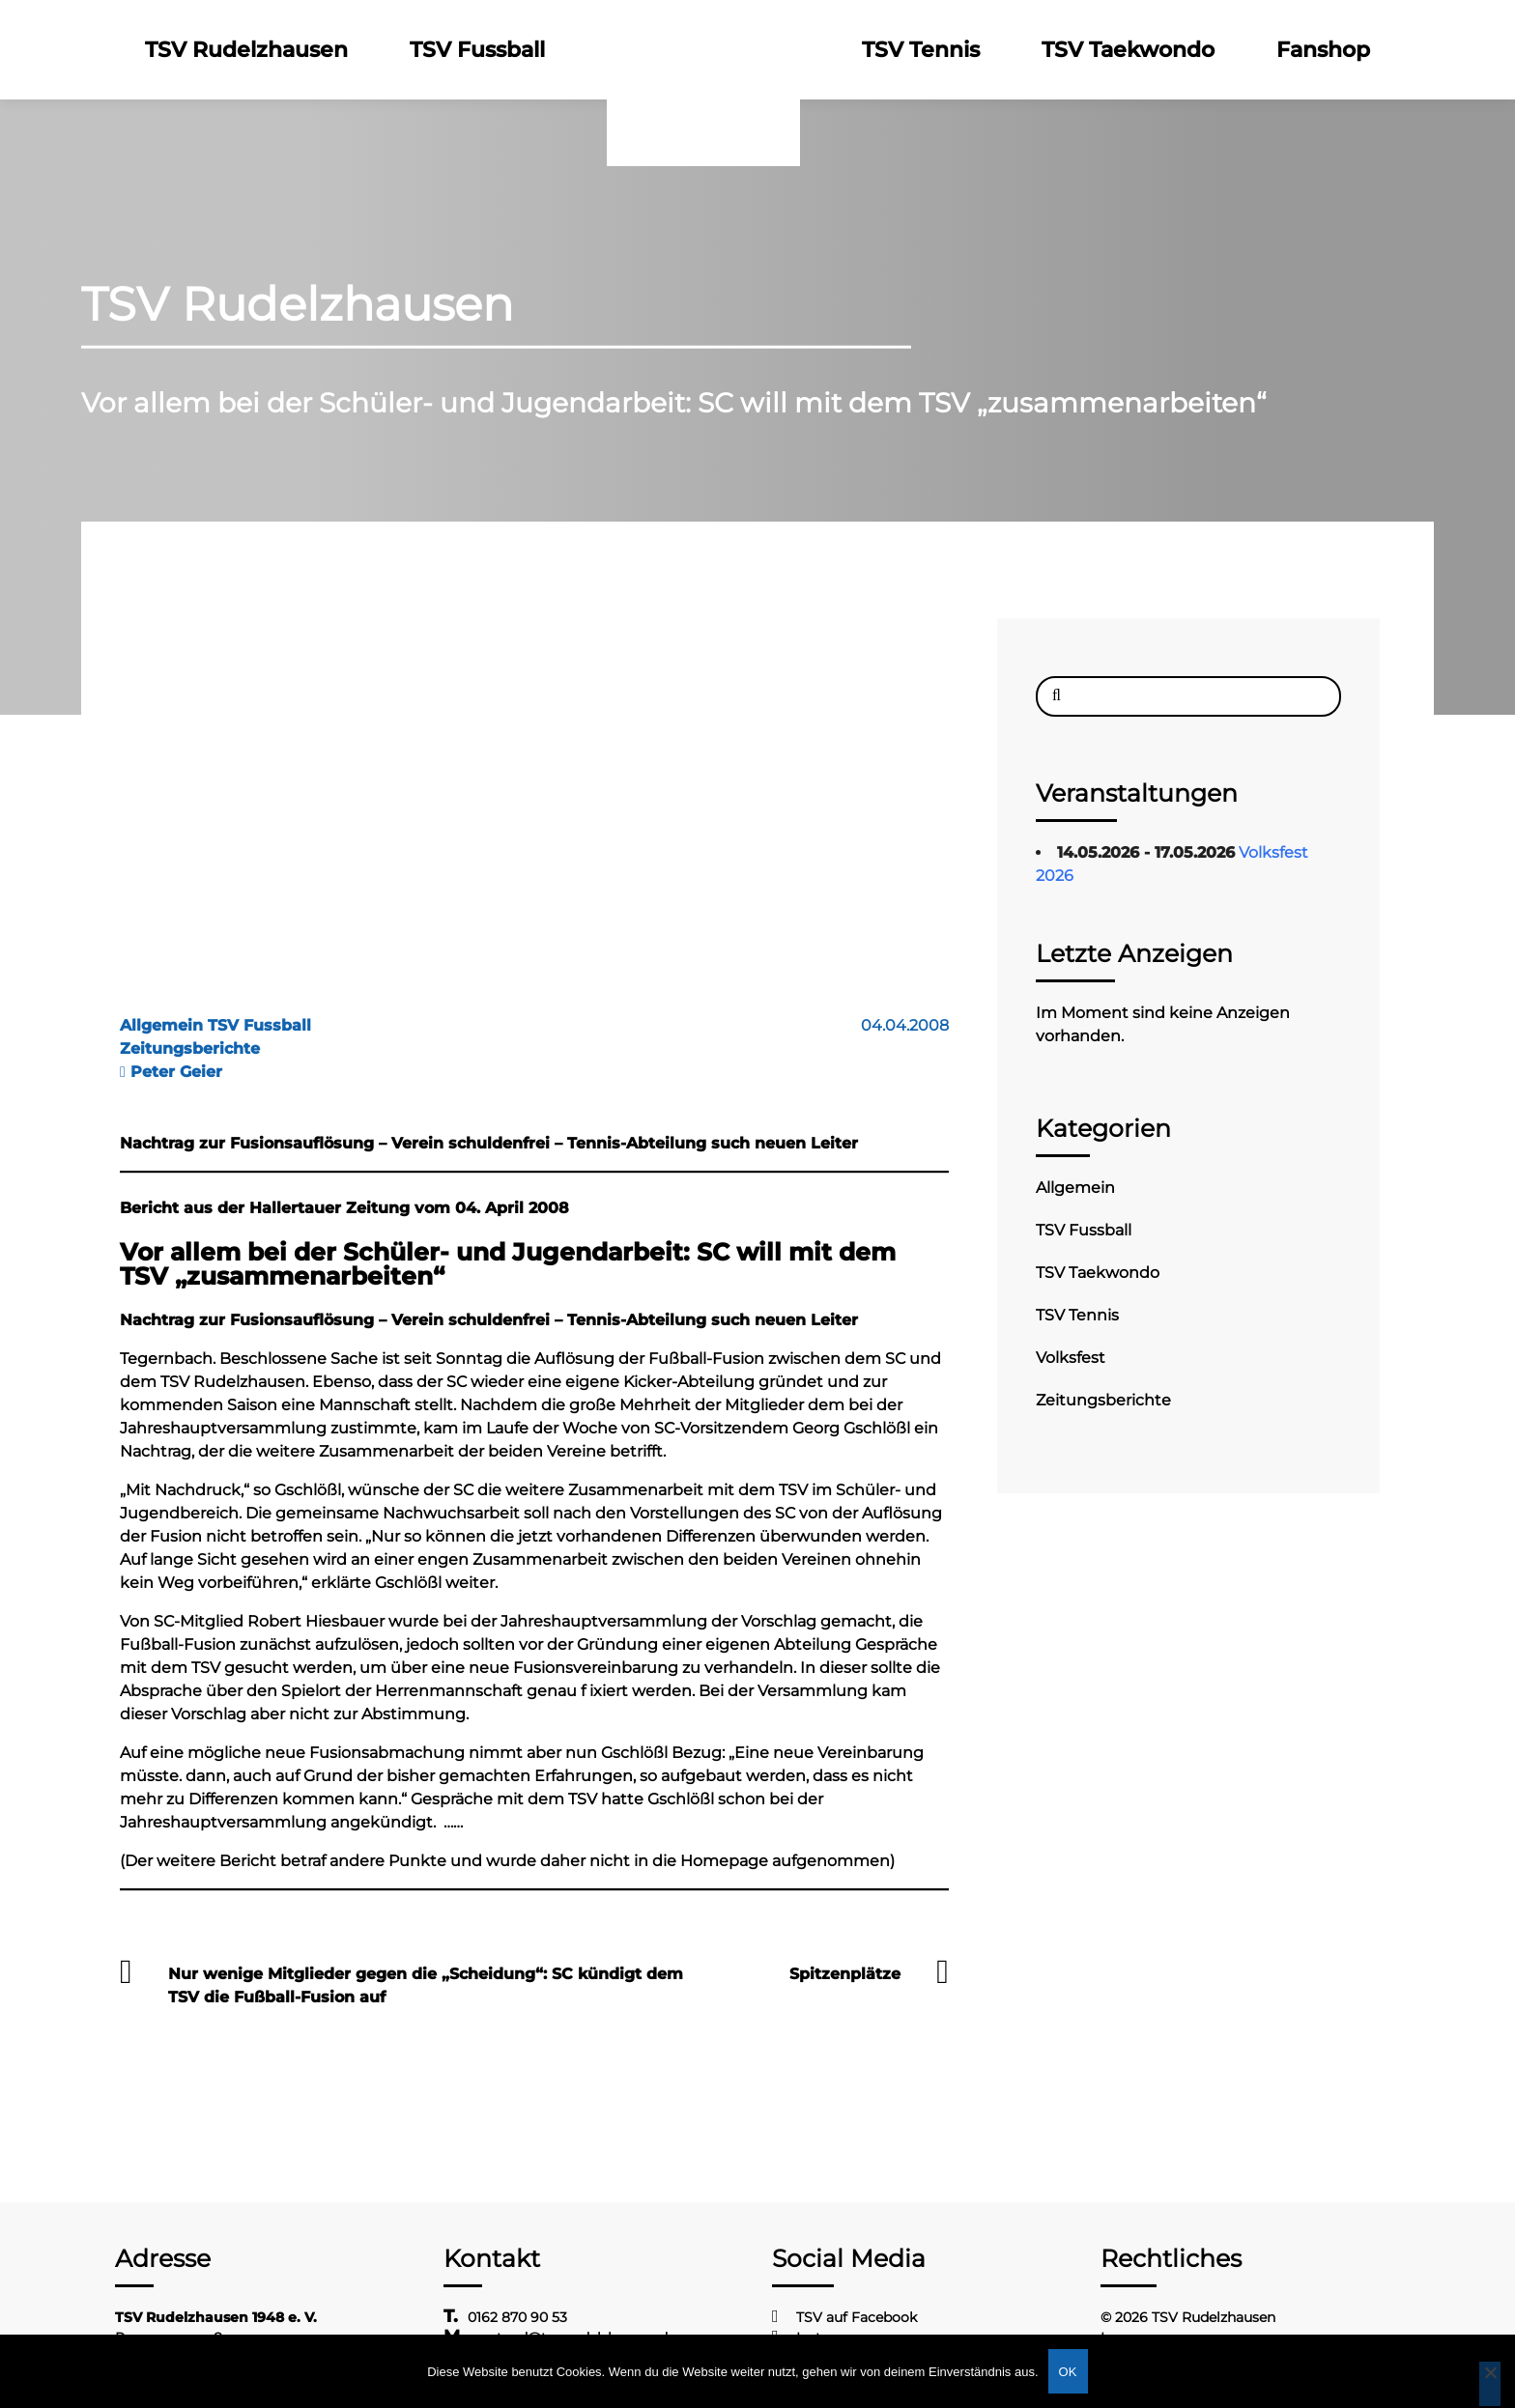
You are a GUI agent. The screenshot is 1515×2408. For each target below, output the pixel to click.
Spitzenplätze (844, 1974)
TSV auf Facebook (856, 2317)
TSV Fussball (477, 50)
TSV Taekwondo (1128, 50)
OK (1068, 2372)
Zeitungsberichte (1103, 1400)
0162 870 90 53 (517, 2317)
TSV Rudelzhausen (246, 50)
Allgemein (1075, 1187)
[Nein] (1490, 2384)
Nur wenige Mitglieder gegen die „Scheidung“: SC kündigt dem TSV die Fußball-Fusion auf (425, 1985)
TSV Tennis (921, 50)
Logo (703, 50)
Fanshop (1323, 50)
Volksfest (1070, 1357)
